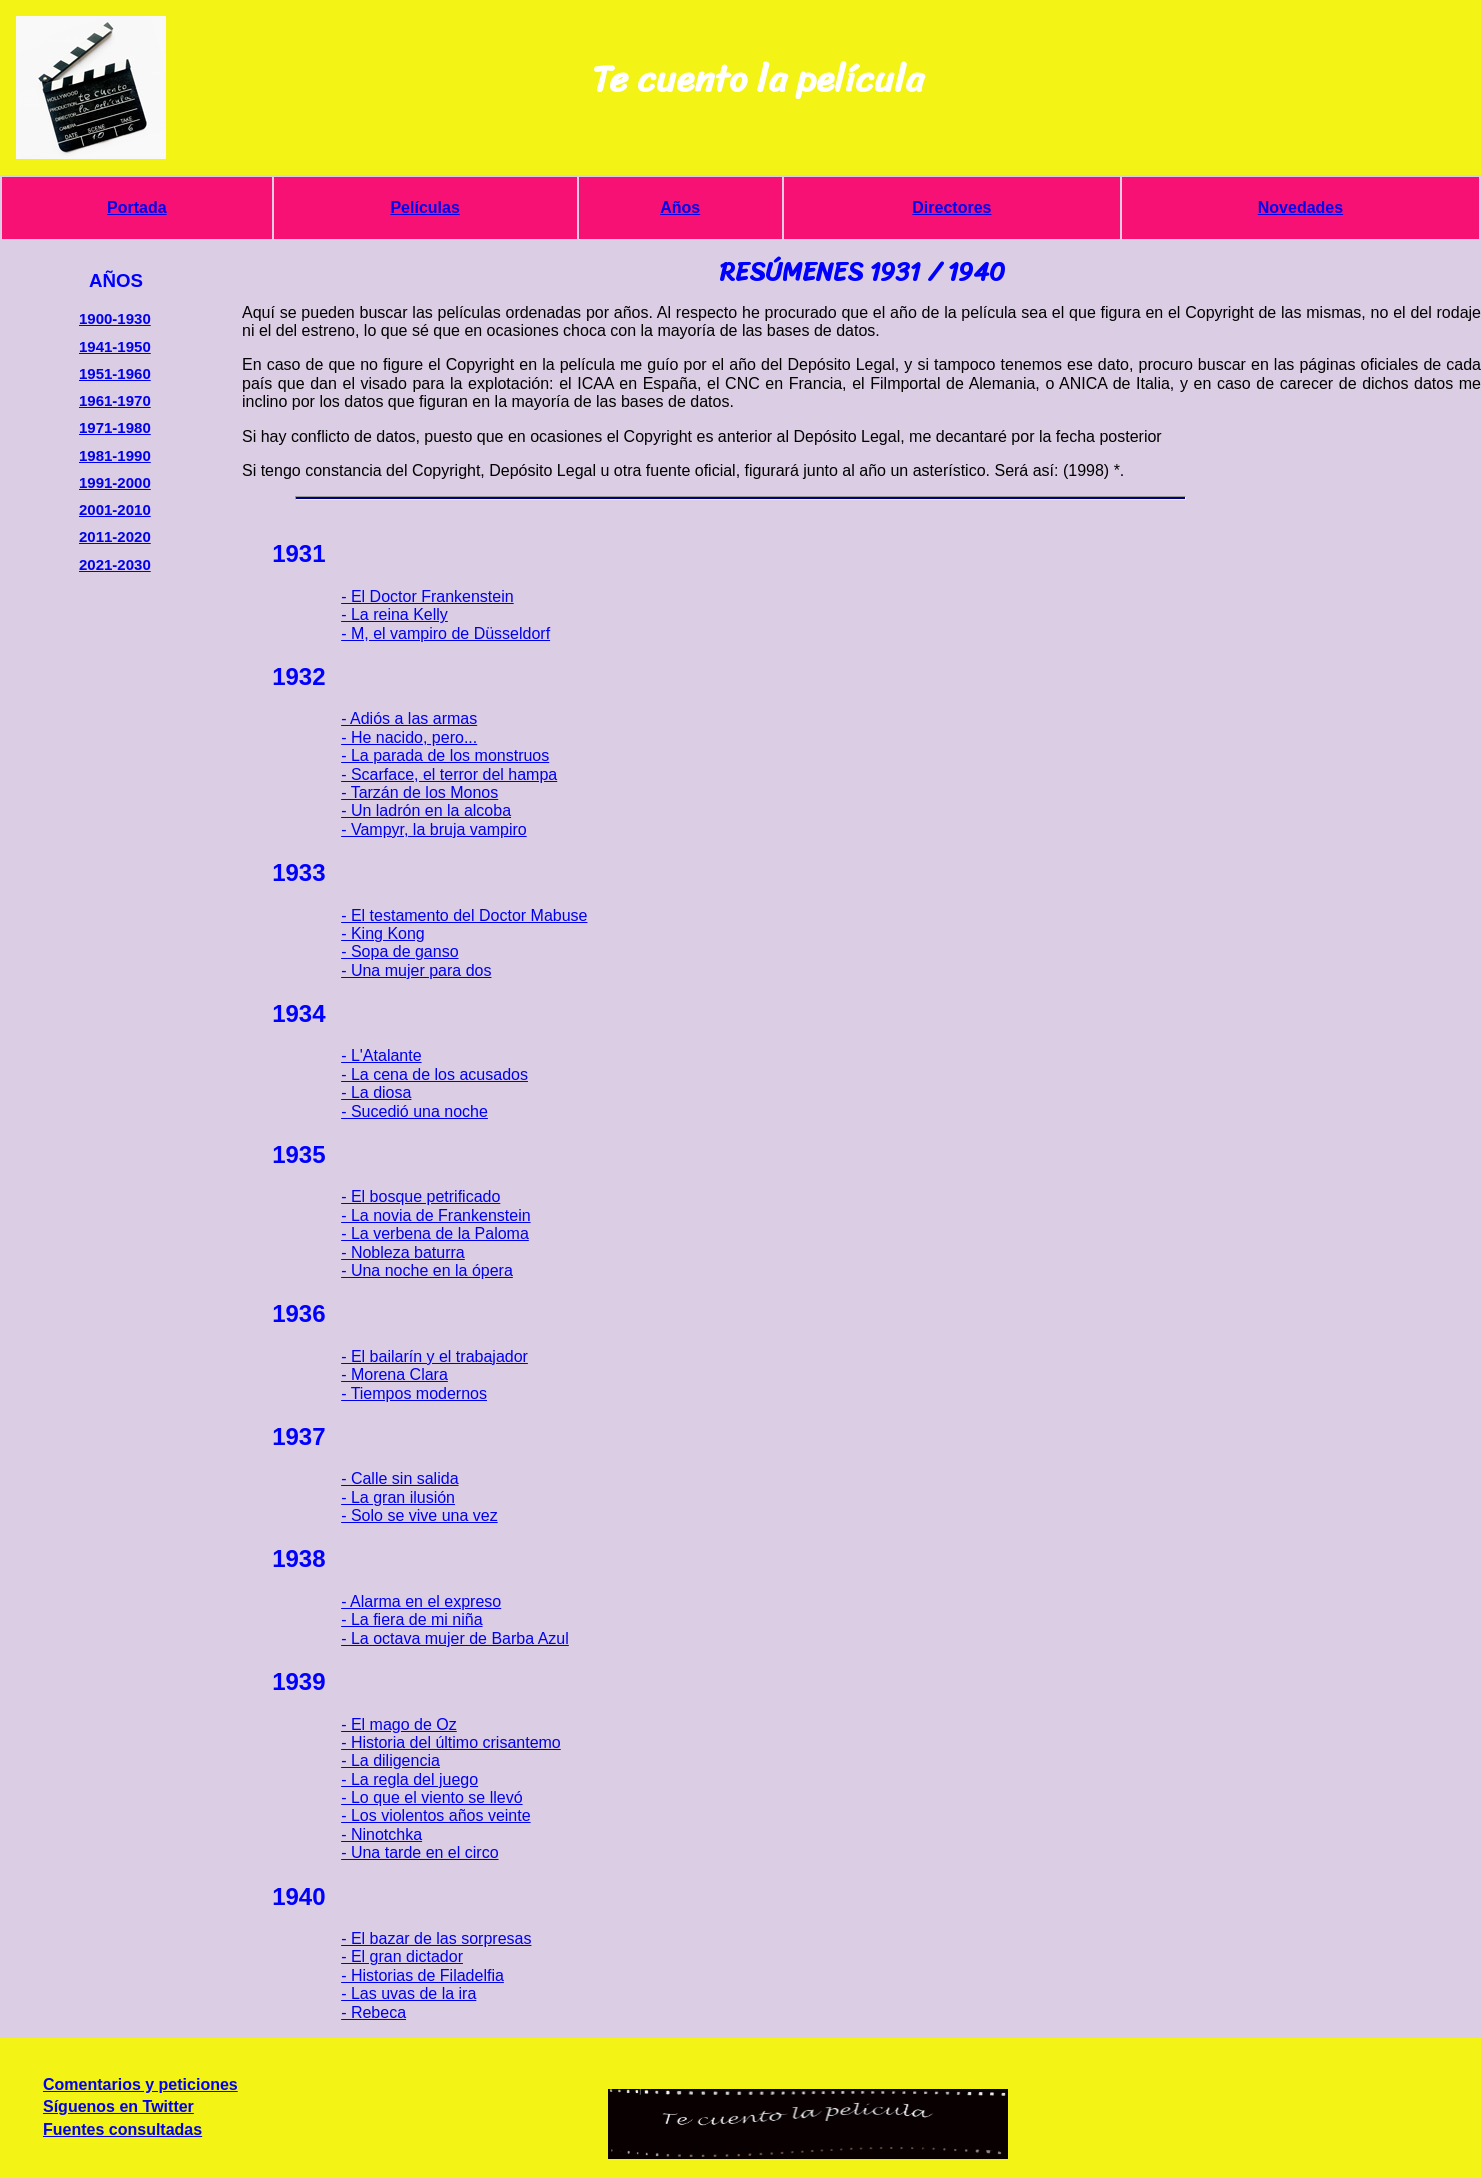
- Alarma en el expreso (421, 1601)
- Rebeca (373, 2012)
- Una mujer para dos (416, 970)
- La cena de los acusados (434, 1074)
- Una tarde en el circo (419, 1852)
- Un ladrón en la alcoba (426, 810)
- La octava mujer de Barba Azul (455, 1638)
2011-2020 (115, 536)
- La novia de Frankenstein (435, 1215)
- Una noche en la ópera (427, 1270)
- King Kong (383, 933)
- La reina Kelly (394, 614)
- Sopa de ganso (399, 951)
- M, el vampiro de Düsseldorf (445, 633)
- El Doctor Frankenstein (427, 596)
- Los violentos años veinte (435, 1815)
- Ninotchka (381, 1834)
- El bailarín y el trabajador (434, 1356)
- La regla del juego (409, 1779)
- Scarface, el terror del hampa (449, 774)
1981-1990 (115, 455)
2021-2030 (115, 564)
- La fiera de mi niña (411, 1619)
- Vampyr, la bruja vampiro (434, 829)
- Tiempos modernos (414, 1393)
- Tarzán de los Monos (419, 792)
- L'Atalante (381, 1055)
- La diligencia (390, 1760)
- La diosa (376, 1092)
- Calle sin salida (399, 1478)
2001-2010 (115, 509)
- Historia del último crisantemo (451, 1742)
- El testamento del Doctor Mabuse (464, 915)
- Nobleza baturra (403, 1252)
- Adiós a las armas (409, 718)
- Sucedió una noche (414, 1111)
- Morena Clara (394, 1374)
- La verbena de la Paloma (435, 1233)
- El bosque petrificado (420, 1196)
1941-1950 (115, 346)
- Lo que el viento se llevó (431, 1797)
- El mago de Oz (399, 1724)
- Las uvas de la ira (408, 1993)
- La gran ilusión (398, 1497)
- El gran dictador (402, 1956)
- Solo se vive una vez (419, 1515)
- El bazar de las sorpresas (436, 1938)
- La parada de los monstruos (445, 755)
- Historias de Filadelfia (422, 1975)
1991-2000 (115, 482)
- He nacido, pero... (409, 737)
